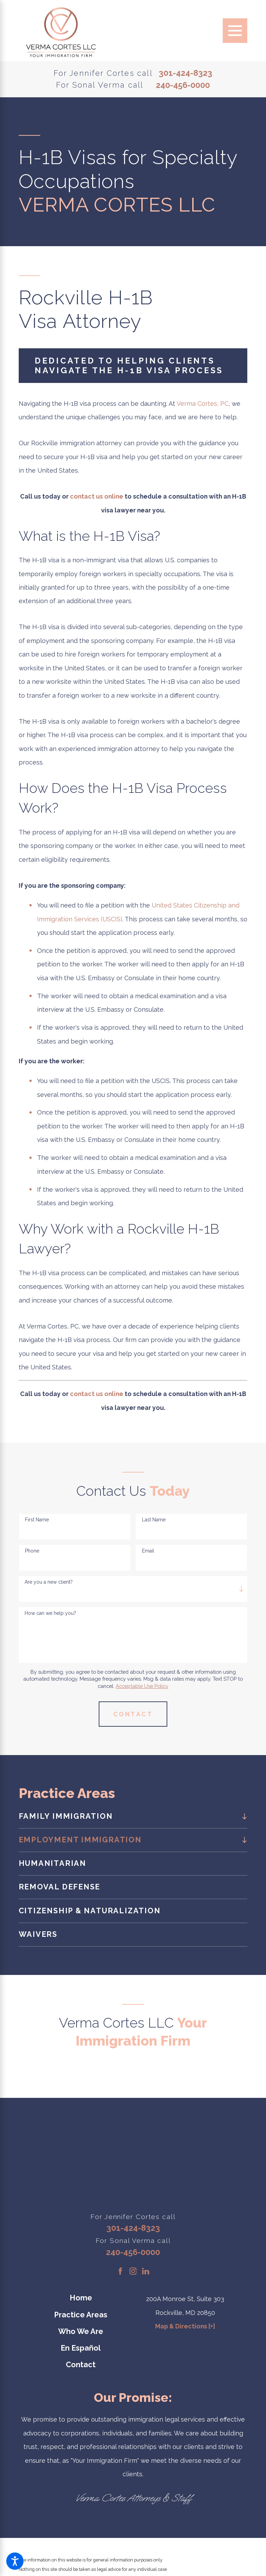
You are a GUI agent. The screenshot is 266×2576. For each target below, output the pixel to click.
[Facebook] (120, 2271)
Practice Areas (80, 2314)
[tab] (243, 1816)
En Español (81, 2348)
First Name (37, 1519)
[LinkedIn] (145, 2271)
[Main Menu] (235, 30)
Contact (81, 2364)
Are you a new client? (49, 1582)
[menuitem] (127, 1816)
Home (81, 2297)
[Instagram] (133, 2271)
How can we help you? (50, 1613)
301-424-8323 (185, 73)
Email (148, 1551)
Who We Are (80, 2331)
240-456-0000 (183, 85)
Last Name (154, 1519)
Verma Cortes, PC (203, 403)
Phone (32, 1551)
